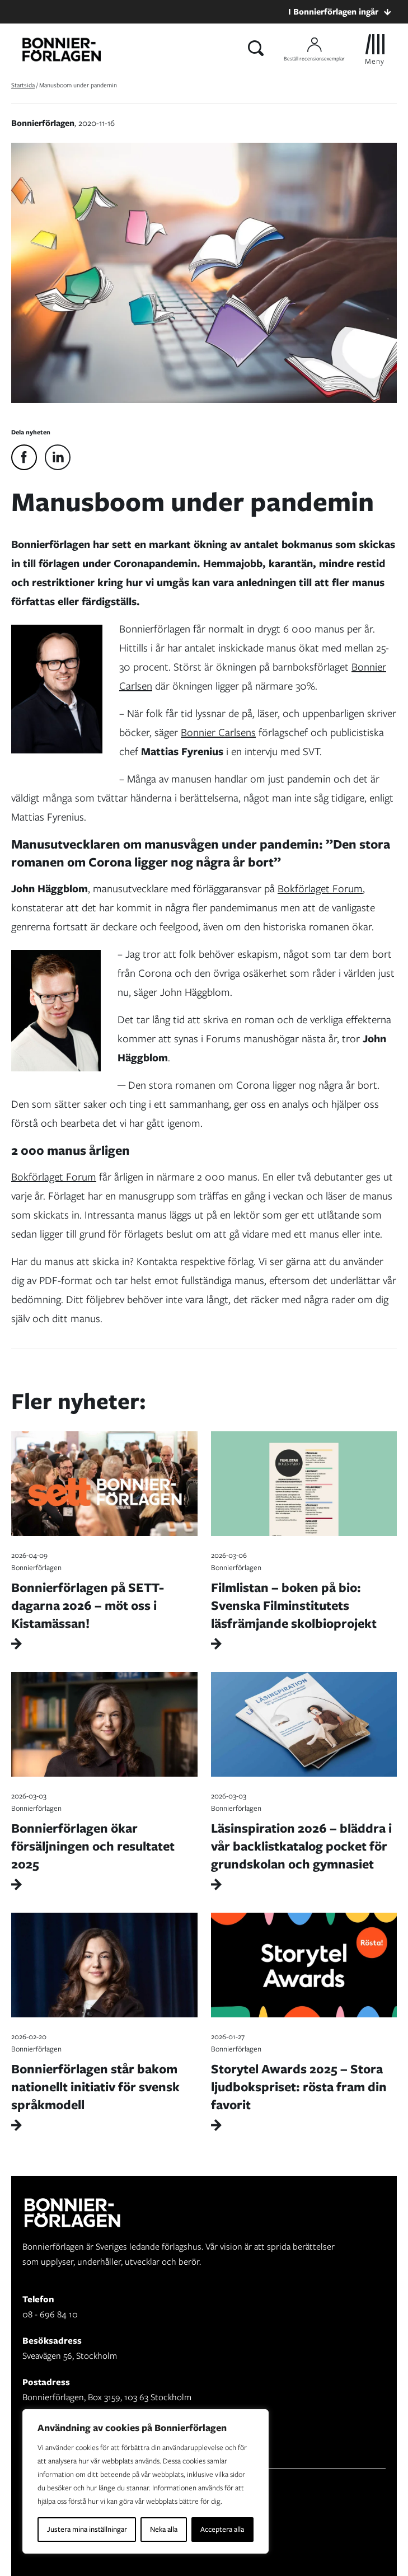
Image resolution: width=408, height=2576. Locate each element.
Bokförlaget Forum (320, 888)
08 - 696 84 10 (50, 2314)
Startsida (23, 85)
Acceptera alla (222, 2529)
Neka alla (163, 2529)
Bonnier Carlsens (218, 732)
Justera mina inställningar (87, 2529)
